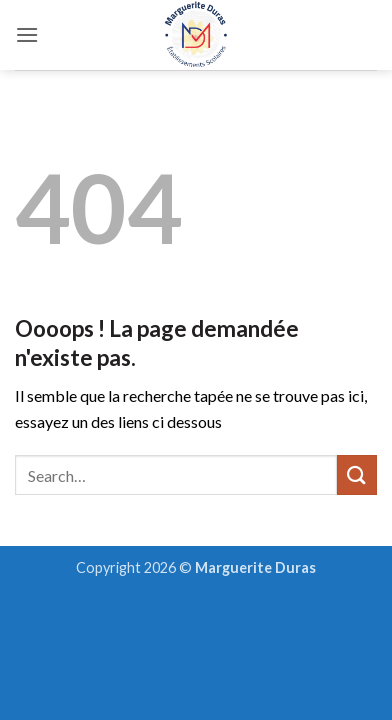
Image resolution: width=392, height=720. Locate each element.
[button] (27, 34)
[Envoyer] (357, 474)
